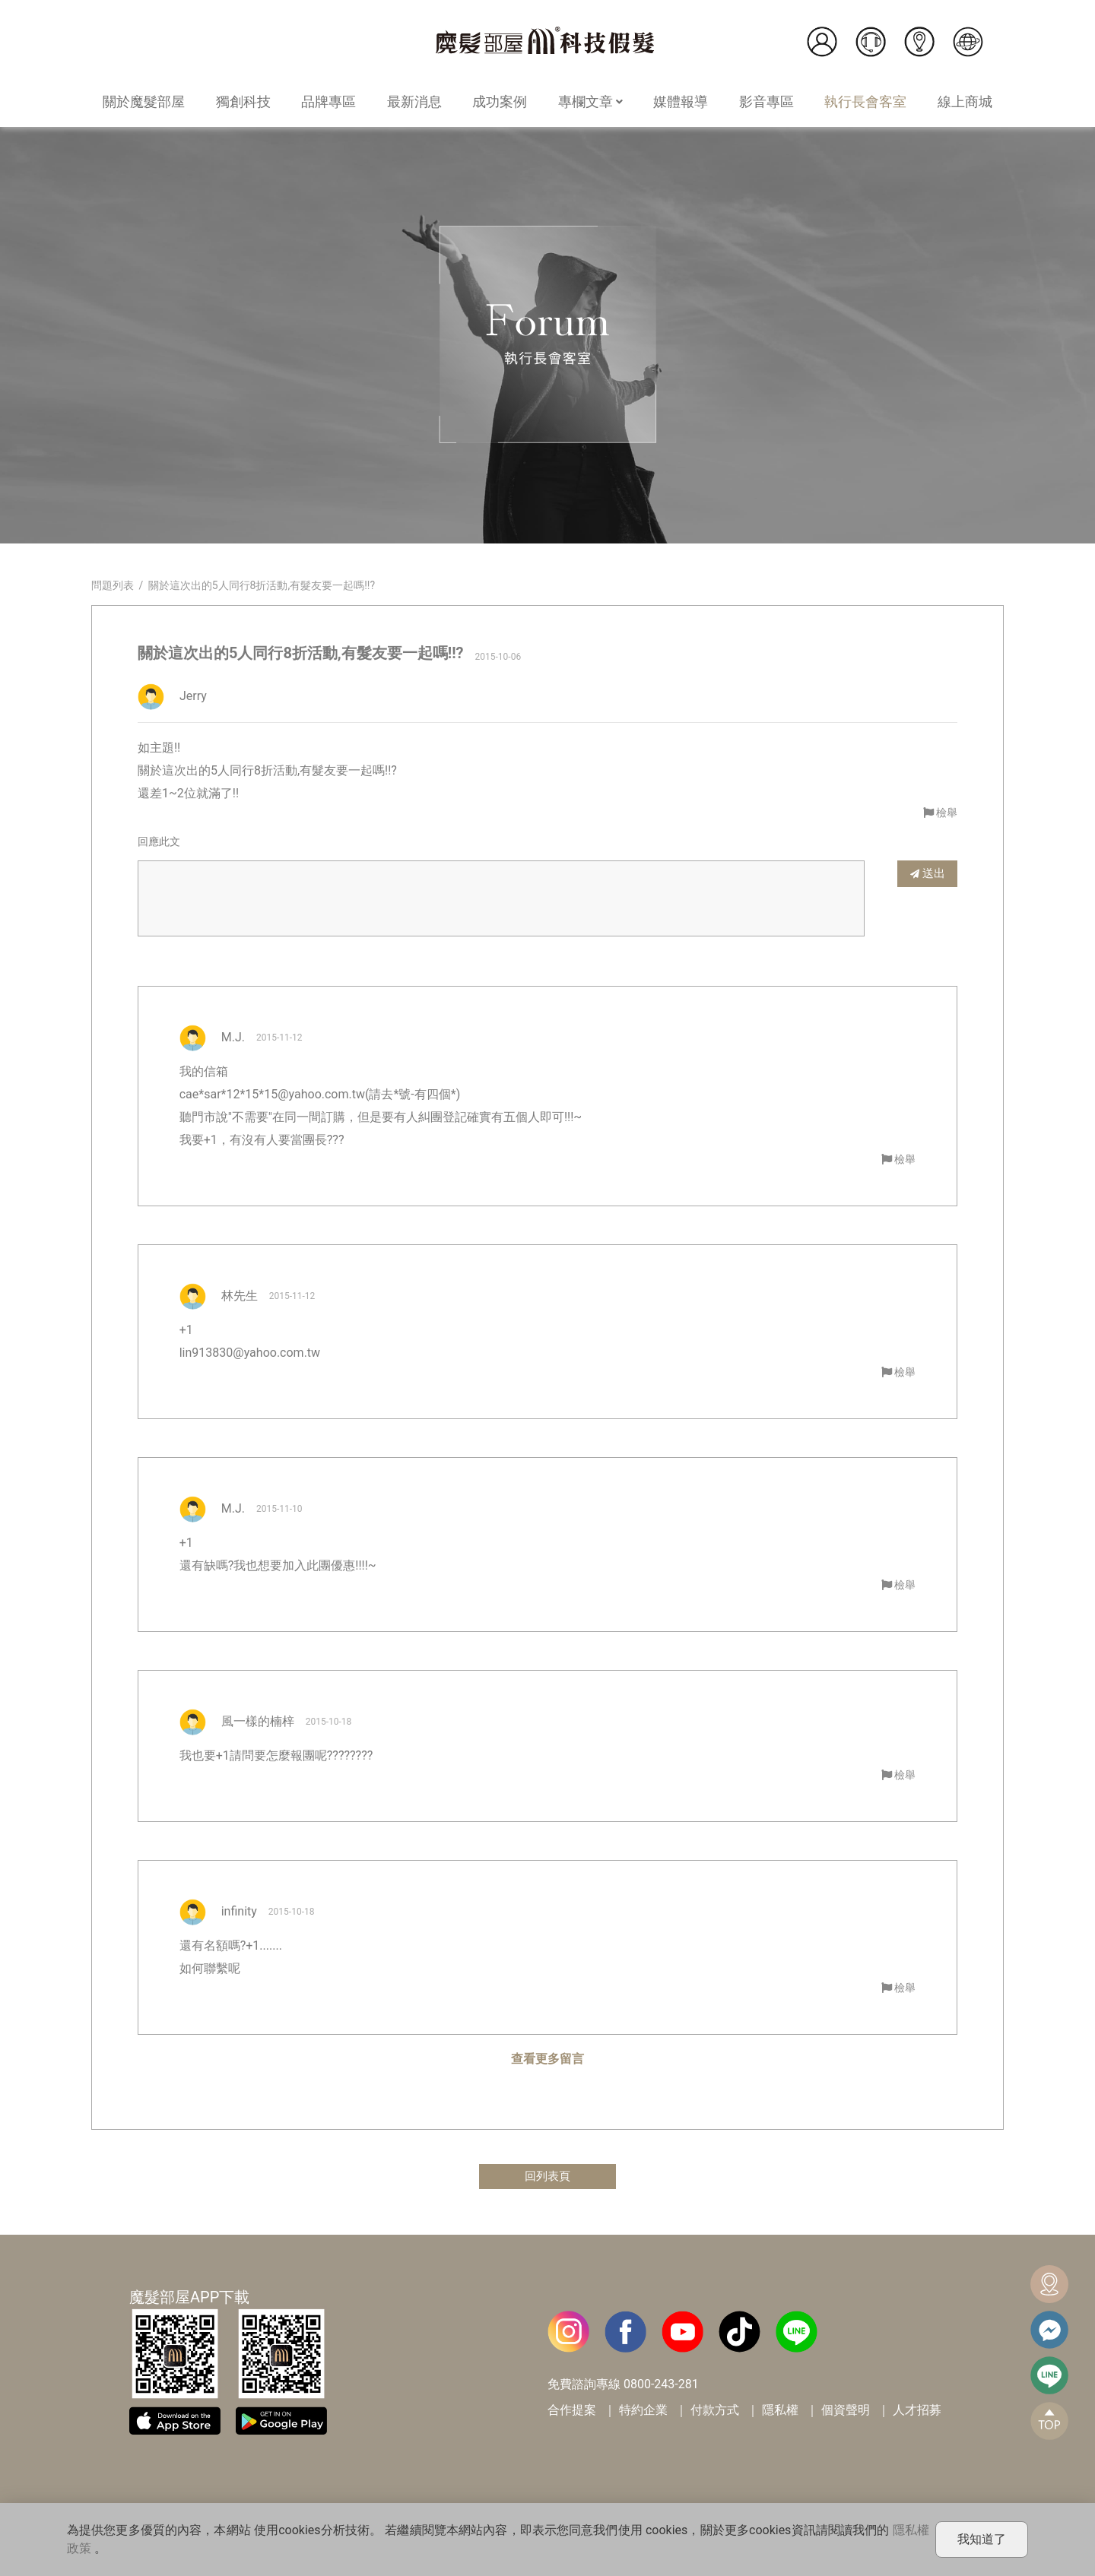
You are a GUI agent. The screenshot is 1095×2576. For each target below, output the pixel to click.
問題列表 (112, 585)
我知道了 (981, 2539)
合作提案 (572, 2410)
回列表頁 (547, 2176)
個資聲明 (845, 2410)
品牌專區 (328, 101)
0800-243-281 (661, 2385)
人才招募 (917, 2410)
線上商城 (965, 101)
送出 (927, 873)
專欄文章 (590, 101)
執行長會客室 (865, 101)
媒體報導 (680, 101)
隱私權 (780, 2410)
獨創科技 (243, 101)
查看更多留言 (547, 2059)
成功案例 (499, 101)
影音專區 (766, 101)
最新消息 (414, 101)
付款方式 (714, 2410)
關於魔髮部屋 (144, 101)
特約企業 (643, 2410)
